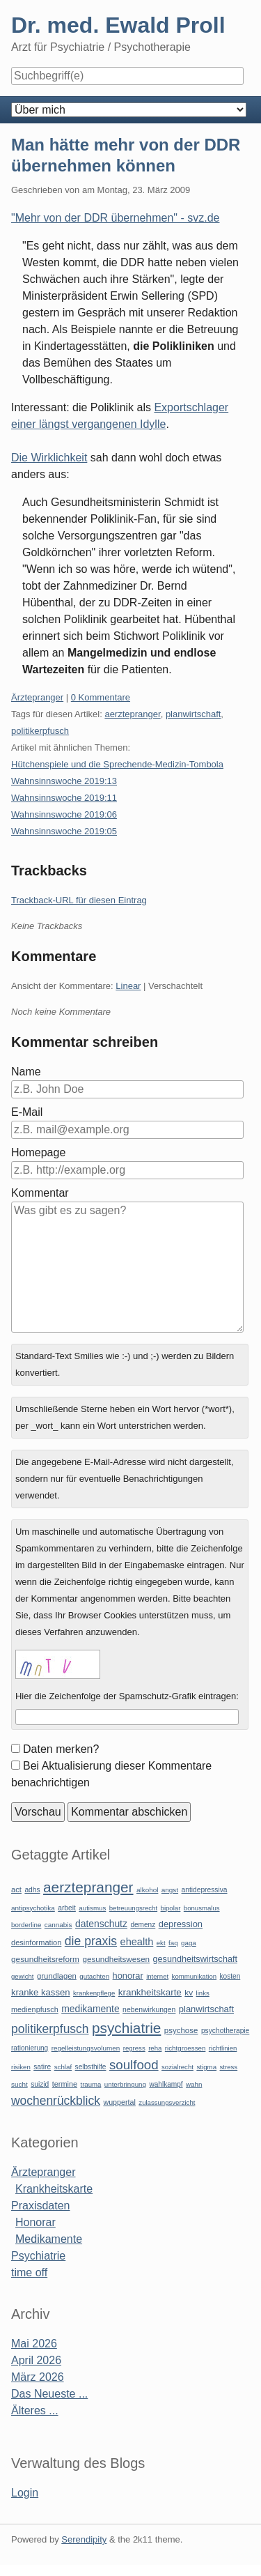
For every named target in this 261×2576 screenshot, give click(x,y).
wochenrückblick (55, 2101)
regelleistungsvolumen (86, 2048)
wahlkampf (165, 2084)
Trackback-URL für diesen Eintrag (79, 900)
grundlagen (57, 1976)
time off (29, 2272)
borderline (26, 1925)
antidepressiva (205, 1890)
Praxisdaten (40, 2205)
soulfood (134, 2064)
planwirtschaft (193, 714)
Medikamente (48, 2239)
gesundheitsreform (45, 1959)
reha (154, 2048)
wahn (194, 2084)
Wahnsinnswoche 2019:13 (64, 781)
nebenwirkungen (148, 2010)
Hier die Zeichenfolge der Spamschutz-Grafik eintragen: (127, 1696)
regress (134, 2048)
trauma (90, 2084)
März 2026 (37, 2377)
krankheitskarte (150, 1992)
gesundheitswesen (116, 1958)
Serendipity (83, 2539)
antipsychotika (33, 1908)
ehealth (137, 1941)
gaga (188, 1943)
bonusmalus (202, 1908)
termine (64, 2084)
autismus (92, 1908)
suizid (40, 2084)
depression (181, 1924)
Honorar (35, 2222)
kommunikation (194, 1976)
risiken (21, 2067)
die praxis (91, 1941)
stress (229, 2067)
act (16, 1889)
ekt (161, 1943)
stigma (206, 2067)
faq (173, 1943)
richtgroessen (185, 2048)
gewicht (22, 1976)
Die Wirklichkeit (49, 457)
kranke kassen (40, 1992)
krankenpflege (94, 1993)
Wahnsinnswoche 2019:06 (64, 814)
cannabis (58, 1925)
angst (169, 1890)
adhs (32, 1890)
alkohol (147, 1890)
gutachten (94, 1976)
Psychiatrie (38, 2256)
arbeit (67, 1908)
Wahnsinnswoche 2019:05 (64, 831)
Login (24, 2493)
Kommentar (40, 1193)
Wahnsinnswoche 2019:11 (64, 797)
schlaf (63, 2067)
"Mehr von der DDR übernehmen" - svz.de (115, 218)
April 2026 (36, 2360)
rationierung (29, 2048)
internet (157, 1976)
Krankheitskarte (54, 2189)
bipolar (171, 1908)
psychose (181, 2030)
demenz (142, 1925)
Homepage (38, 1152)
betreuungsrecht (133, 1908)
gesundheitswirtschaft (195, 1959)
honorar (128, 1975)
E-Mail (26, 1112)
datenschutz (101, 1923)
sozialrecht (177, 2067)
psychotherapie (225, 2030)
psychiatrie (126, 2028)
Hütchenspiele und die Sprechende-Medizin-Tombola (117, 764)
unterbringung (125, 2084)
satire (42, 2067)
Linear (128, 986)
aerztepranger (132, 714)
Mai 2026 (34, 2343)
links (202, 1993)
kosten (230, 1976)
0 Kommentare (100, 697)
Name (26, 1072)
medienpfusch (34, 2009)
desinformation (36, 1942)
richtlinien (223, 2048)
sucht (19, 2084)
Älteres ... (34, 2410)
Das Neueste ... (49, 2394)
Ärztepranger (37, 697)
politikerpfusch (40, 731)
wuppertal (119, 2102)
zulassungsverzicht (167, 2102)
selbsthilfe (90, 2067)
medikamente (90, 2008)
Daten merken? (61, 1749)
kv (188, 1993)
